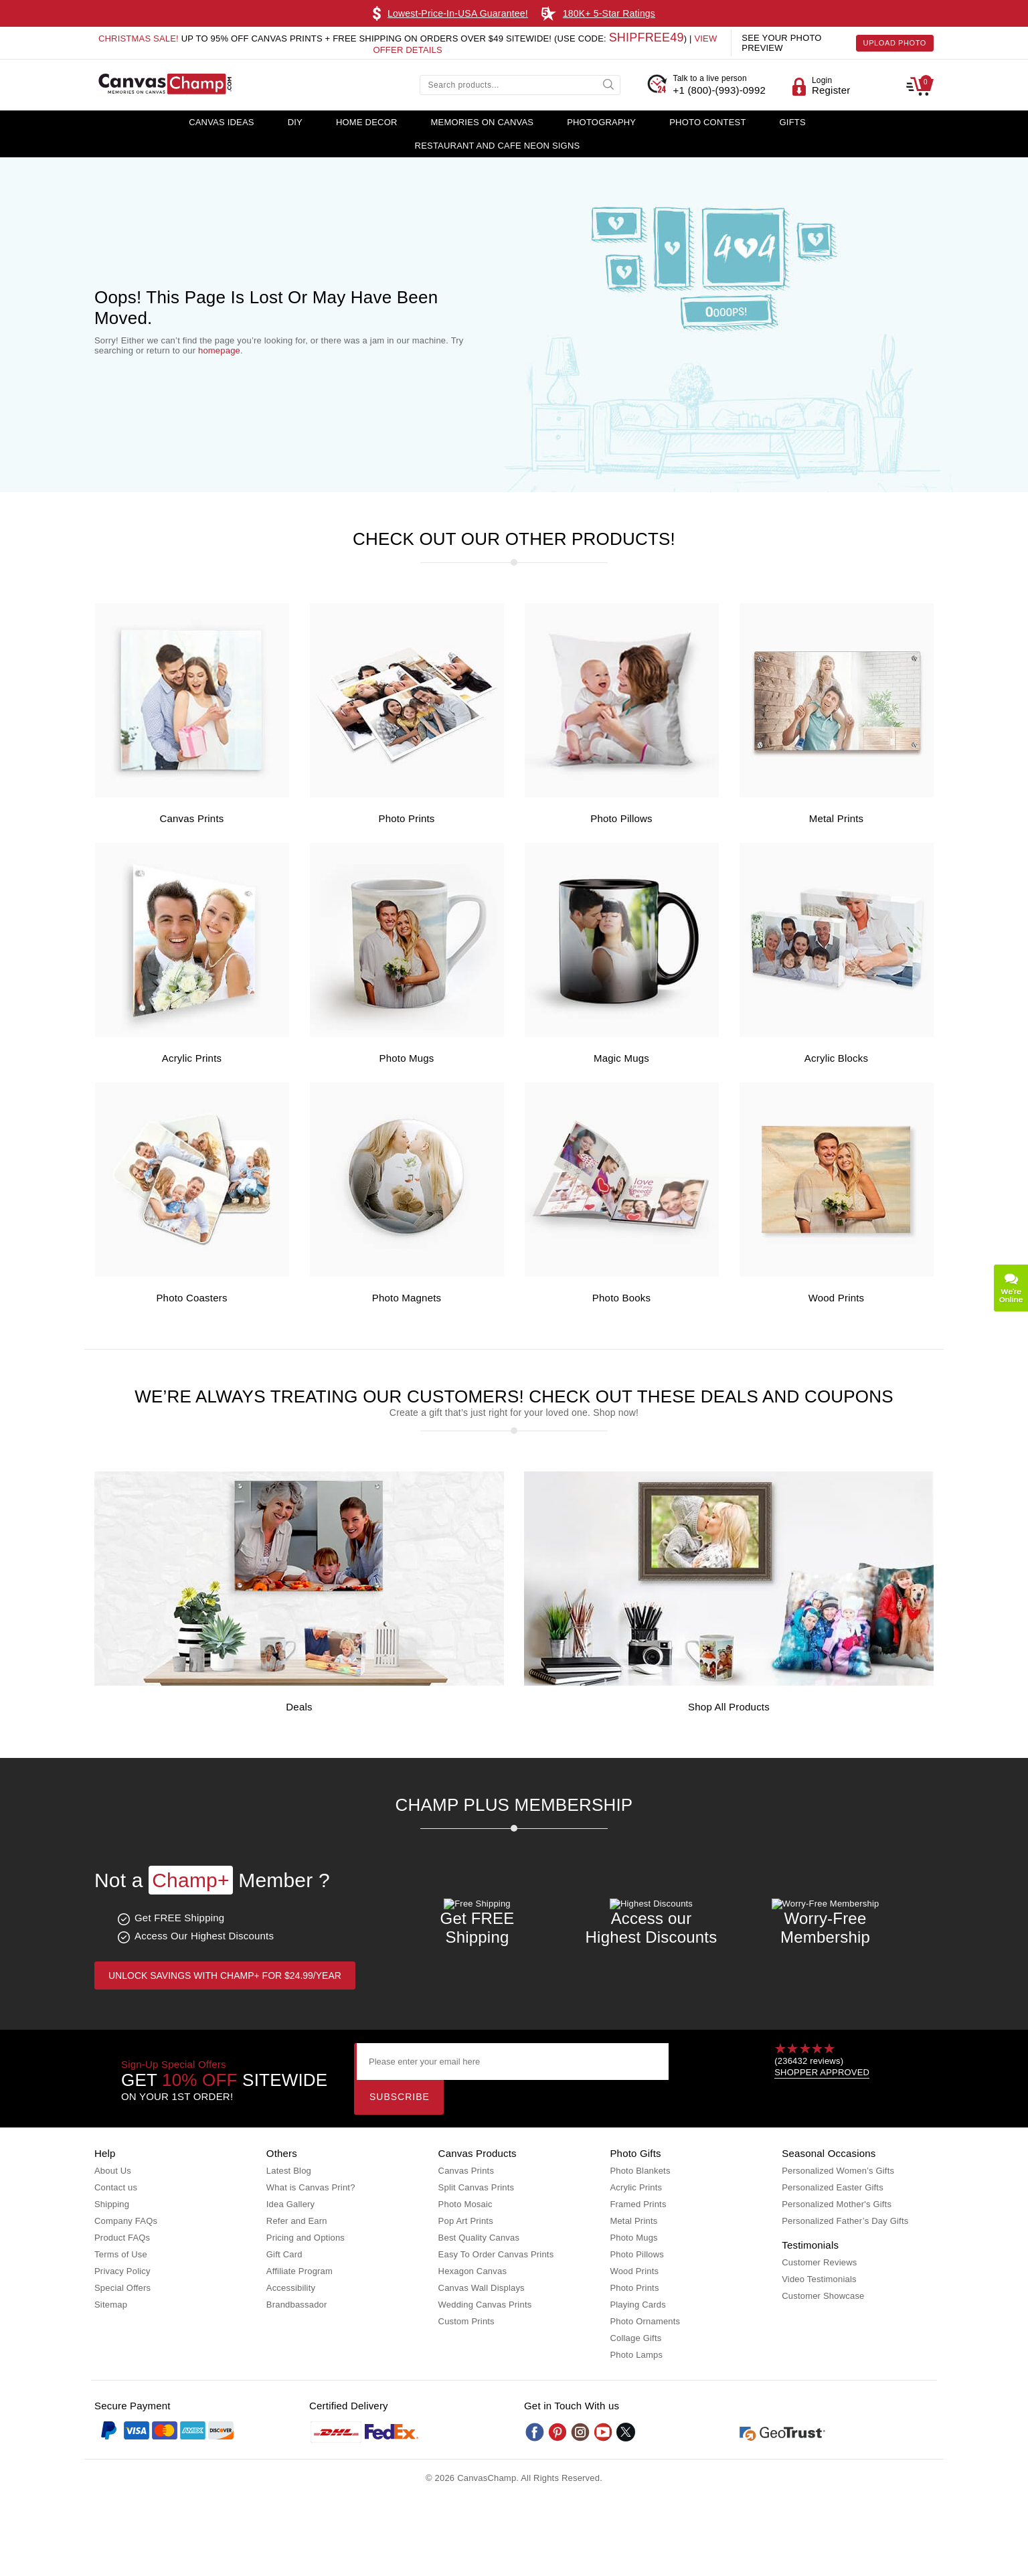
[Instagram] (580, 2432)
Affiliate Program (299, 2271)
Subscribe (399, 2096)
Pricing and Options (305, 2238)
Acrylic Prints (192, 1058)
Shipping (111, 2204)
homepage (219, 350)
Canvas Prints (192, 818)
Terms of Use (120, 2254)
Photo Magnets (407, 1297)
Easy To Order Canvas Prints (496, 2254)
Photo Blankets (640, 2171)
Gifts (793, 122)
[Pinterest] (557, 2432)
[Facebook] (534, 2432)
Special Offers (122, 2288)
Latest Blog (288, 2171)
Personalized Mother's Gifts (836, 2204)
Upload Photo (894, 43)
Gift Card (284, 2254)
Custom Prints (466, 2321)
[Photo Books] (622, 1274)
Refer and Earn (296, 2221)
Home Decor (367, 122)
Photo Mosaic (465, 2204)
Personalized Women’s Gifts (838, 2171)
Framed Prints (638, 2204)
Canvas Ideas (221, 122)
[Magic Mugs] (622, 1034)
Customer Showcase (823, 2296)
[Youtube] (603, 2432)
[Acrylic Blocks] (837, 1034)
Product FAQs (122, 2238)
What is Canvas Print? (310, 2187)
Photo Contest (707, 122)
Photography (601, 122)
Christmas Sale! (138, 38)
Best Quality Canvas (479, 2238)
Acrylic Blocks (836, 1058)
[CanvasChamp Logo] (164, 85)
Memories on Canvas (482, 122)
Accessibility (290, 2288)
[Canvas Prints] (192, 794)
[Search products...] (520, 85)
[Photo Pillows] (622, 794)
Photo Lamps (636, 2355)
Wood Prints (836, 1297)
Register (831, 90)
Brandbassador (296, 2305)
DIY (295, 122)
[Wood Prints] (837, 1274)
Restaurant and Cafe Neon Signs (497, 146)
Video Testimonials (819, 2279)
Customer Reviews (819, 2262)
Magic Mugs (621, 1058)
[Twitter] (625, 2432)
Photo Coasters (191, 1297)
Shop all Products (729, 1706)
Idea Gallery (290, 2204)
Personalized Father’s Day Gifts (845, 2221)
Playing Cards (638, 2305)
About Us (112, 2171)
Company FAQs (125, 2221)
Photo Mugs (406, 1058)
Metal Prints (836, 818)
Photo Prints (406, 818)
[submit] (610, 83)
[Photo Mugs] (407, 1034)
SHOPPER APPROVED (821, 2072)
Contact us (115, 2187)
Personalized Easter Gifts (832, 2187)
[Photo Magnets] (407, 1274)
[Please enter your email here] (512, 2061)
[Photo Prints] (407, 794)
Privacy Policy (122, 2271)
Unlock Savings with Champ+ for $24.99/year (224, 1975)
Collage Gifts (635, 2338)
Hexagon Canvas (472, 2271)
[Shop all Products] (729, 1683)
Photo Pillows (621, 818)
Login (822, 80)
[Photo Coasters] (192, 1274)
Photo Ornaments (645, 2321)
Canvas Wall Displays (481, 2288)
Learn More (672, 13)
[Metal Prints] (837, 794)
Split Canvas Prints (476, 2187)
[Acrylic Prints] (192, 1034)
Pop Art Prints (465, 2221)
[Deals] (299, 1683)
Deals (299, 1706)
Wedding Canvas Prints (485, 2305)
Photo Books (621, 1297)
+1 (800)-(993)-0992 (719, 84)
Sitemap (110, 2305)
